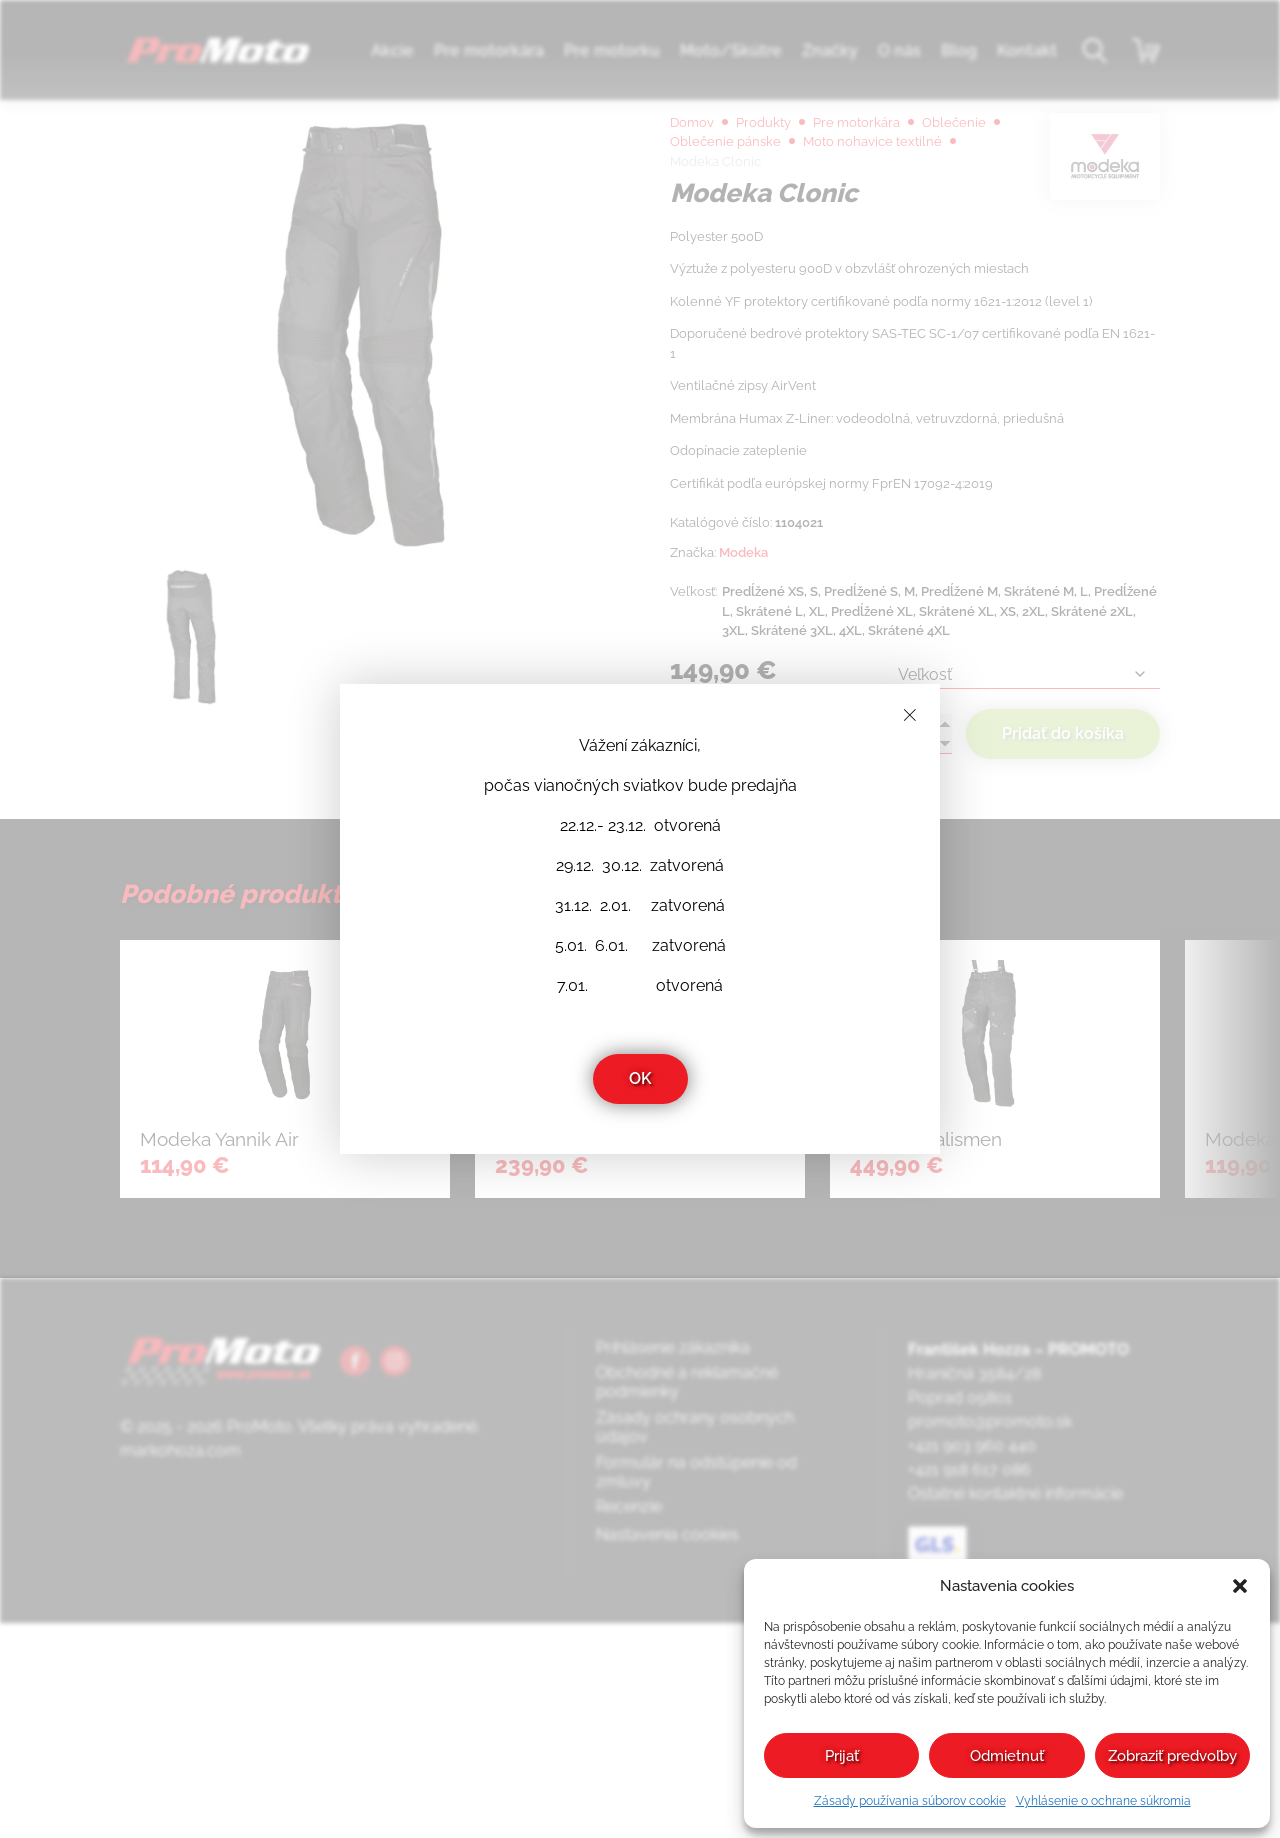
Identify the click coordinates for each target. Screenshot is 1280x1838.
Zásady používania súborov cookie (910, 1801)
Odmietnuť (1007, 1756)
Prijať (842, 1756)
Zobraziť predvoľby (1172, 1756)
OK (640, 1078)
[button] (1240, 1586)
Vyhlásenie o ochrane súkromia (1103, 1801)
